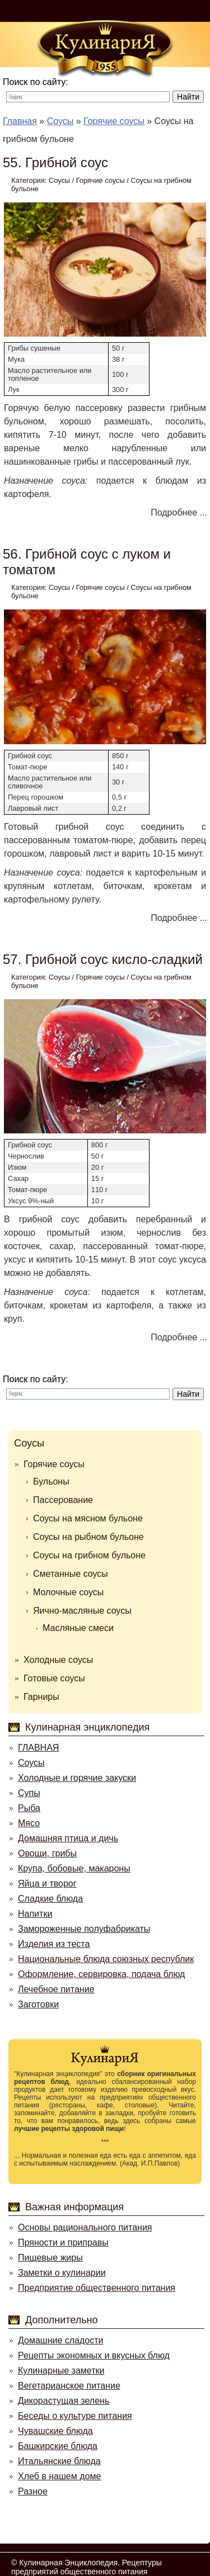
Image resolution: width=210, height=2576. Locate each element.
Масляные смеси (78, 1628)
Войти (124, 11)
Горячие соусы (100, 180)
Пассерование (63, 1500)
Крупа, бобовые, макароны (74, 1868)
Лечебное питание (56, 1989)
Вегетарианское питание (69, 2385)
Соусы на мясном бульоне (88, 1518)
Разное (33, 2491)
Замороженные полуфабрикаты (84, 1929)
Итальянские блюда (59, 2461)
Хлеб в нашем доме (59, 2476)
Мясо (29, 1823)
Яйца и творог (47, 1883)
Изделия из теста (54, 1944)
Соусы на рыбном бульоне (88, 1537)
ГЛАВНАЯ (38, 1747)
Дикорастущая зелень (63, 2400)
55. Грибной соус (55, 162)
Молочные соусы (68, 1592)
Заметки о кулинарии (62, 2272)
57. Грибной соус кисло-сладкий (103, 959)
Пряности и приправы (63, 2242)
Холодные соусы (58, 1660)
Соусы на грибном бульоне (89, 1555)
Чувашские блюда (55, 2431)
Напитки (35, 1913)
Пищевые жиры (50, 2257)
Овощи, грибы (47, 1853)
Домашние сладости (61, 2340)
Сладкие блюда (50, 1898)
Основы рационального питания (85, 2227)
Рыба (29, 1808)
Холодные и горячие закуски (77, 1778)
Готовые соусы (54, 1678)
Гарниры (41, 1696)
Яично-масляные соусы (82, 1610)
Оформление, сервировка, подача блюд (101, 1974)
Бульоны (51, 1481)
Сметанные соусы (70, 1573)
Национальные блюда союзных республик (106, 1959)
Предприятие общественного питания (96, 2288)
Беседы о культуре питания (75, 2416)
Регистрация (179, 11)
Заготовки (38, 2004)
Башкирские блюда (57, 2446)
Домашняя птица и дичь (68, 1838)
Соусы (59, 180)
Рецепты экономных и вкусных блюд (94, 2355)
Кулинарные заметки (61, 2370)
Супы (29, 1793)
